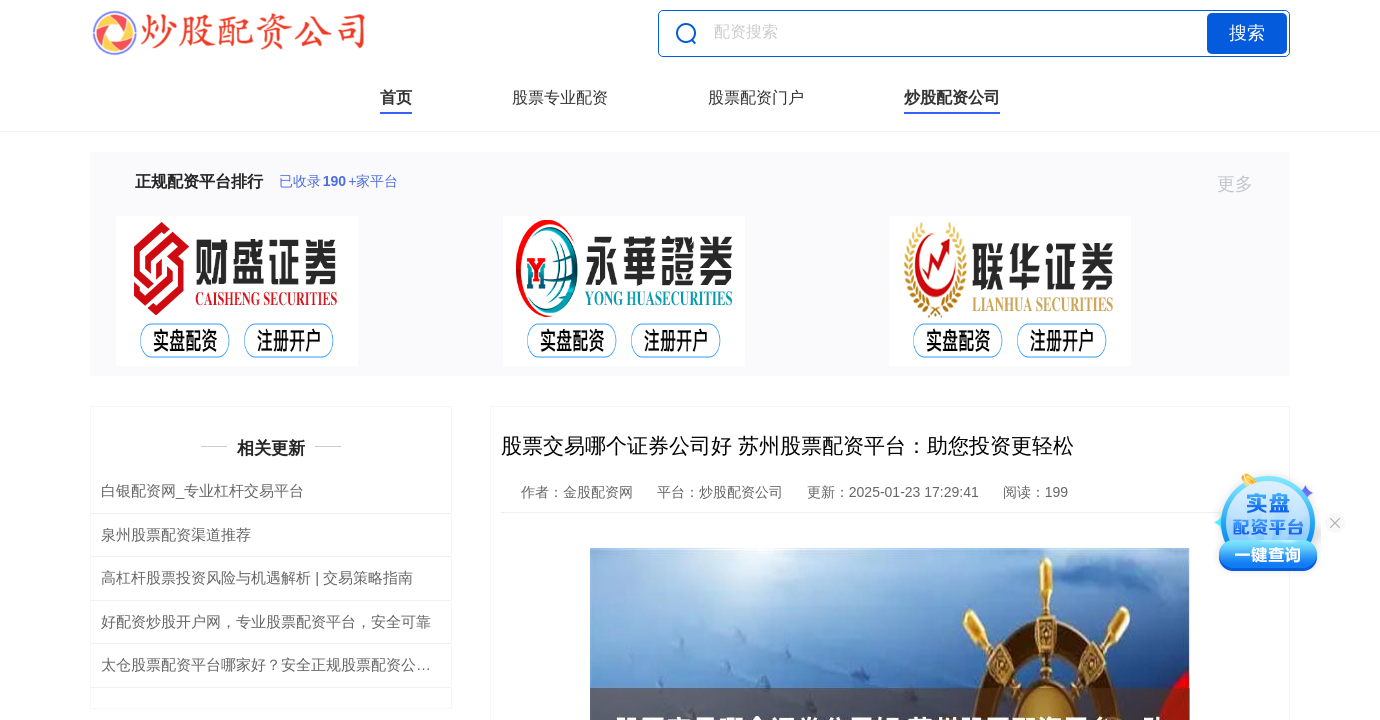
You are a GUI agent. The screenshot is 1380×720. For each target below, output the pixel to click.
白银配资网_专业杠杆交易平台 (202, 490)
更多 (1243, 184)
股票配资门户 (756, 97)
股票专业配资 (560, 97)
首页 (396, 97)
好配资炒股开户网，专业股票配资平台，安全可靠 (266, 621)
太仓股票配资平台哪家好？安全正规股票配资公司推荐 (281, 664)
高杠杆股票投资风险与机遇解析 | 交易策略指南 (257, 577)
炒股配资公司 (952, 97)
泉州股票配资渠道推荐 (176, 534)
